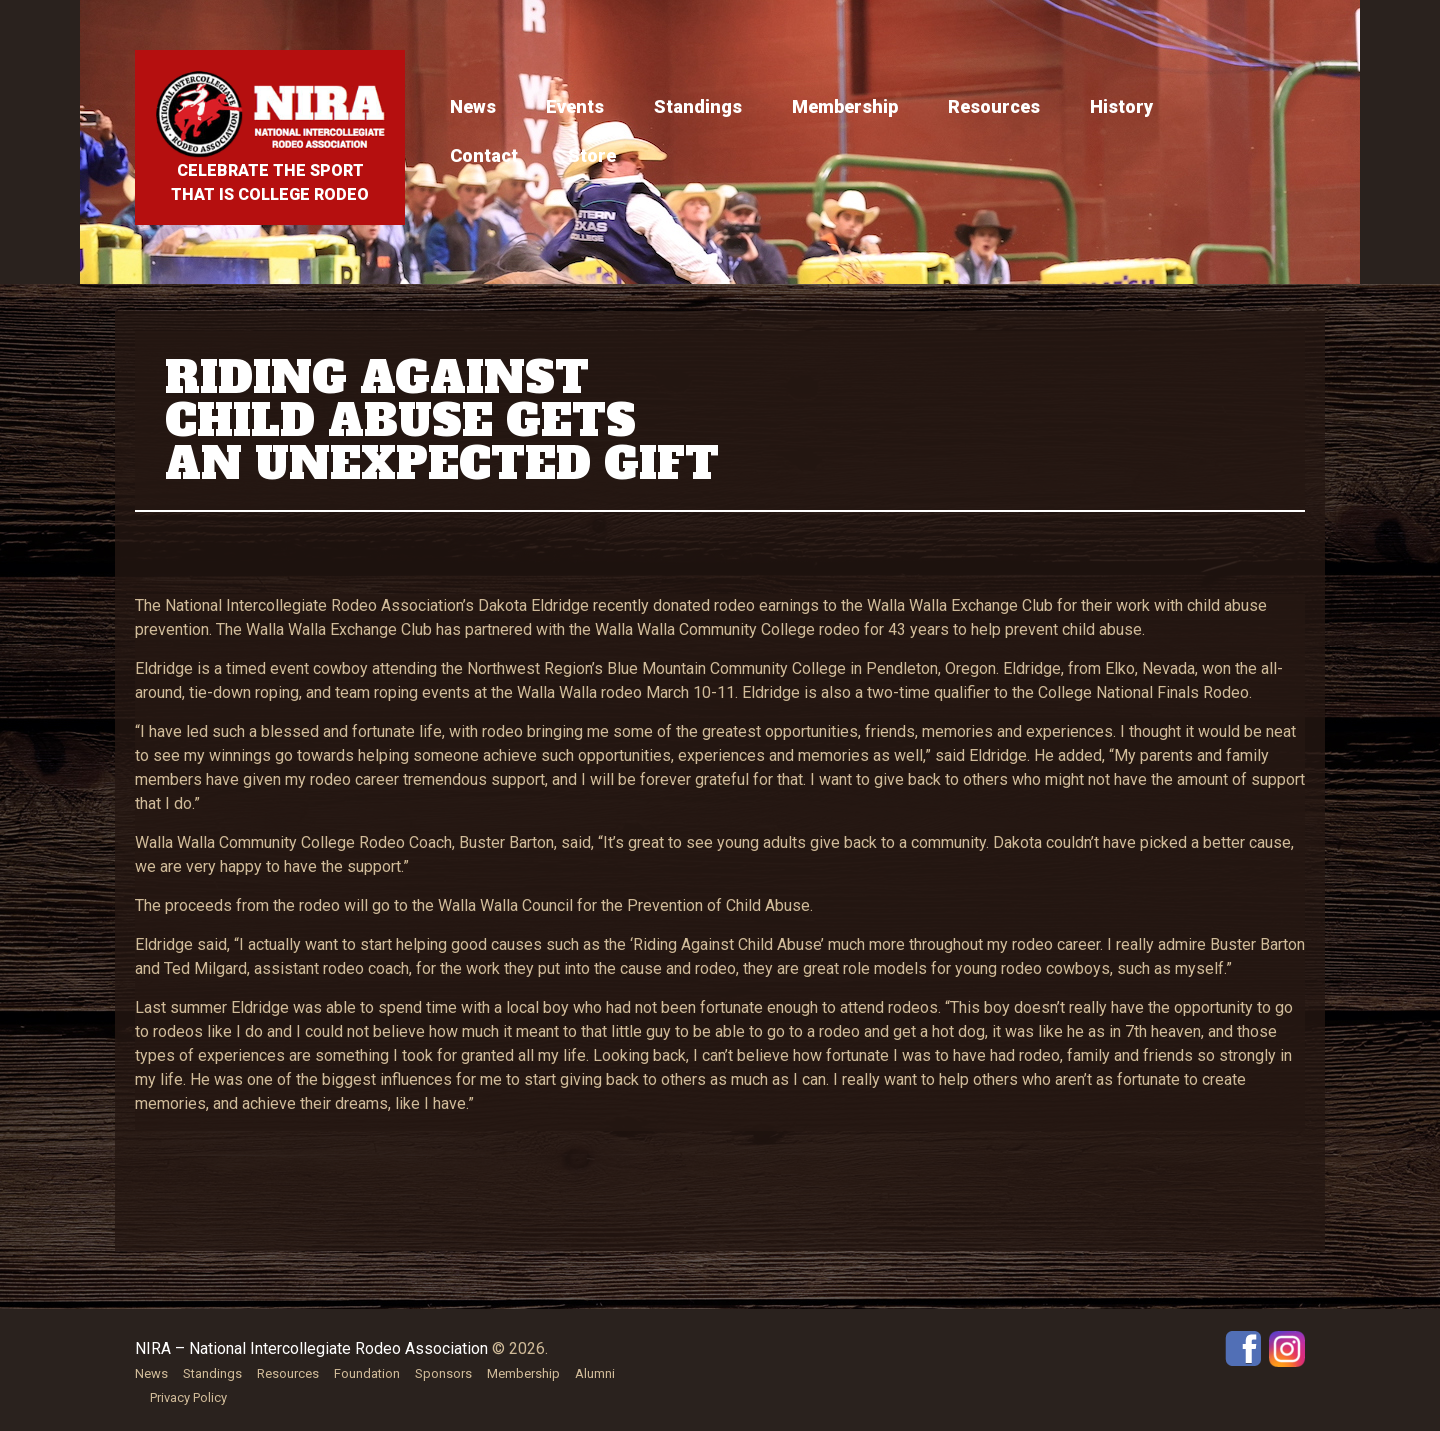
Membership (845, 106)
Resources (994, 106)
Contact (484, 155)
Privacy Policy (188, 1397)
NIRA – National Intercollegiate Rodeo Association (311, 1348)
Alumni (595, 1373)
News (473, 106)
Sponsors (443, 1373)
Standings (698, 106)
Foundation (367, 1373)
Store (592, 155)
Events (575, 106)
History (1121, 106)
